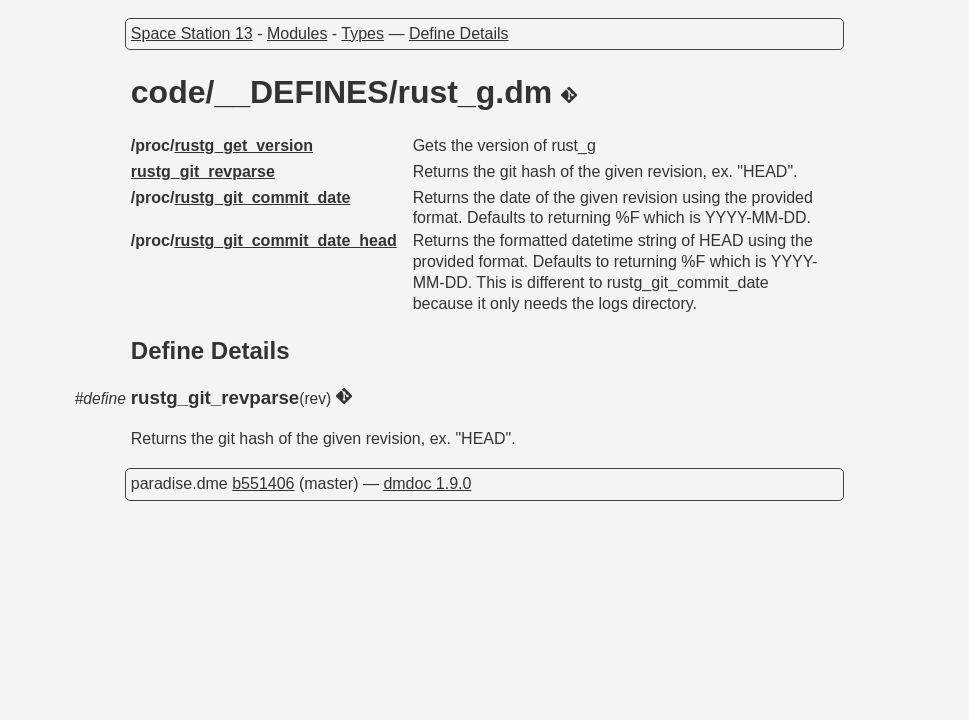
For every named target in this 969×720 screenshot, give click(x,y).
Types (362, 33)
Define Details (459, 33)
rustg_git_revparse (203, 171)
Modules (297, 33)
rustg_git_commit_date (262, 197)
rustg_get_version (243, 145)
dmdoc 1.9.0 (427, 483)
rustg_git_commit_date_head (285, 240)
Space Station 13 (192, 33)
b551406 (263, 483)
